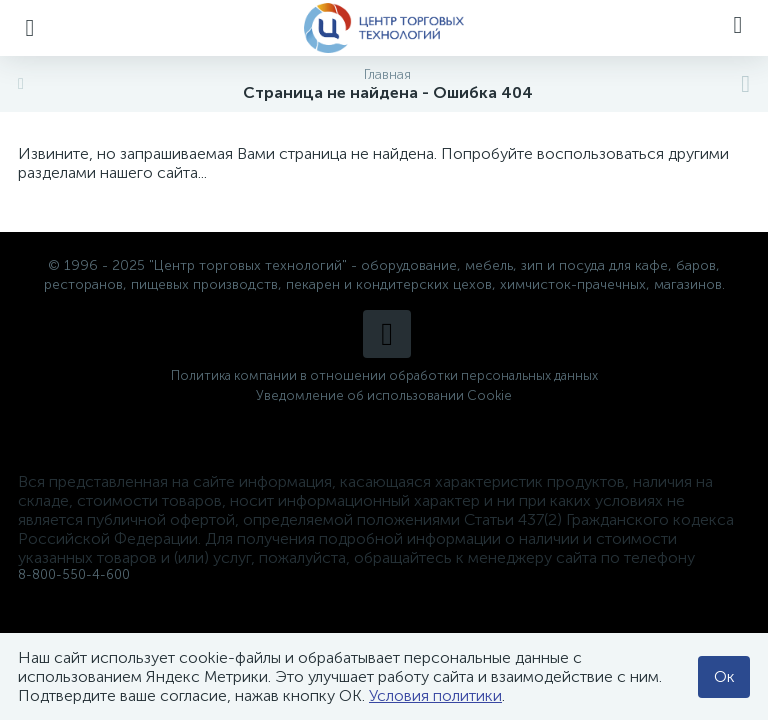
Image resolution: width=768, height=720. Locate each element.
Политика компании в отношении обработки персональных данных (384, 375)
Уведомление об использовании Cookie (384, 395)
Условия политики (435, 695)
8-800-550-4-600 (74, 574)
